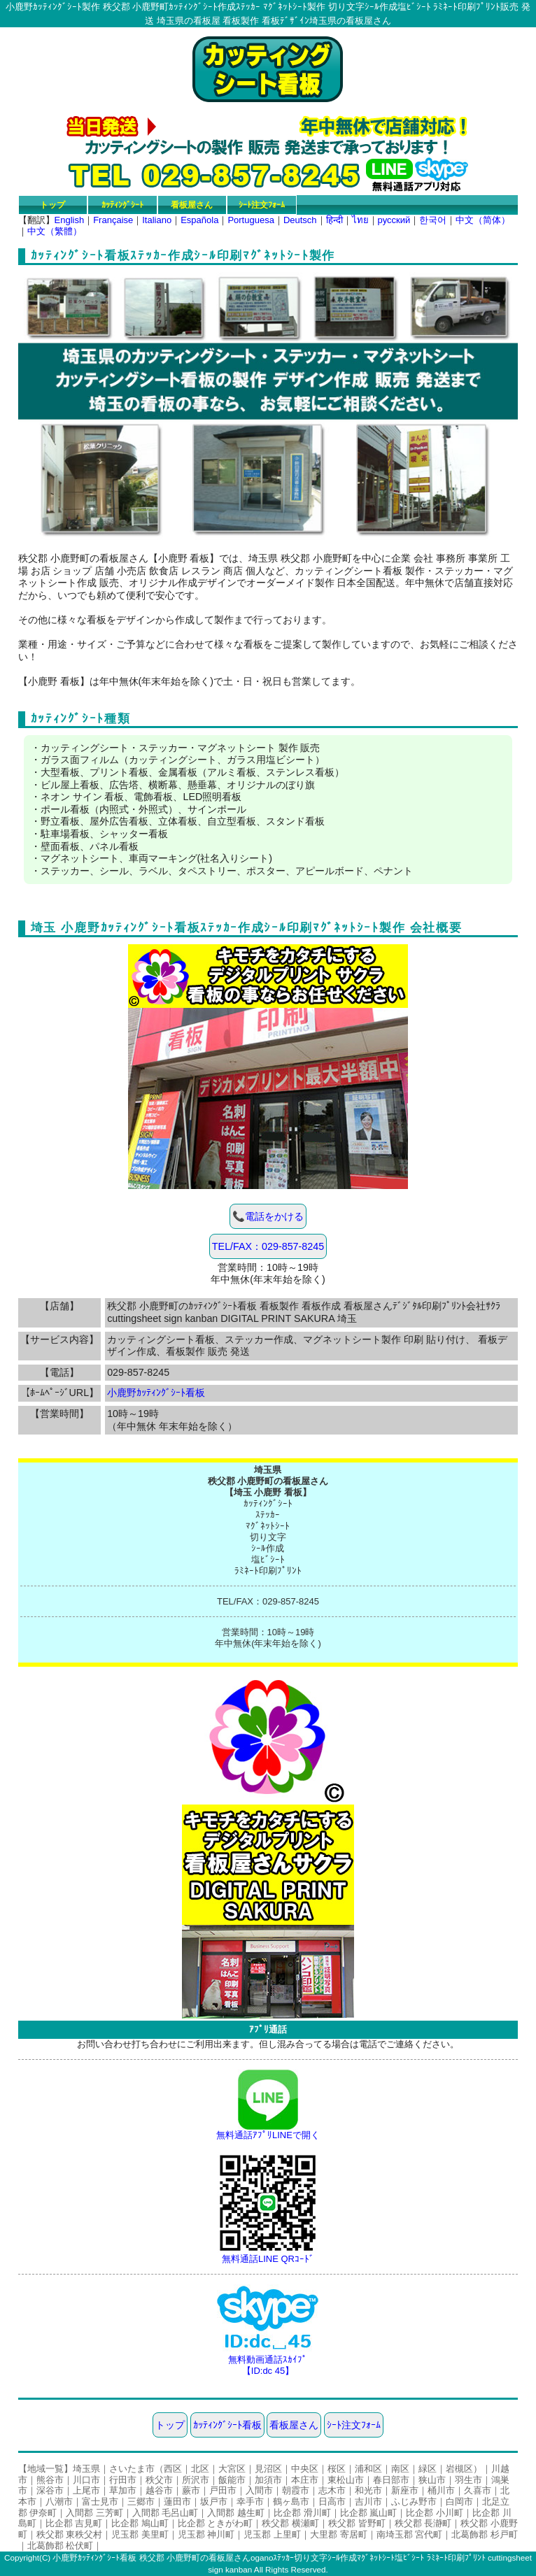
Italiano (156, 220)
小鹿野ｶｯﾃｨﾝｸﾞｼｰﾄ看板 (156, 1392)
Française (113, 220)
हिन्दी (334, 220)
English (70, 220)
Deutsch (300, 220)
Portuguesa (250, 220)
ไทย (360, 220)
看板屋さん (192, 204)
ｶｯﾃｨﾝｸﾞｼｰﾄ (122, 204)
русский (394, 220)
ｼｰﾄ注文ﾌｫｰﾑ (262, 204)
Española (199, 220)
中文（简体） (483, 220)
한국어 (432, 220)
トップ (52, 204)
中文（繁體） (54, 231)
